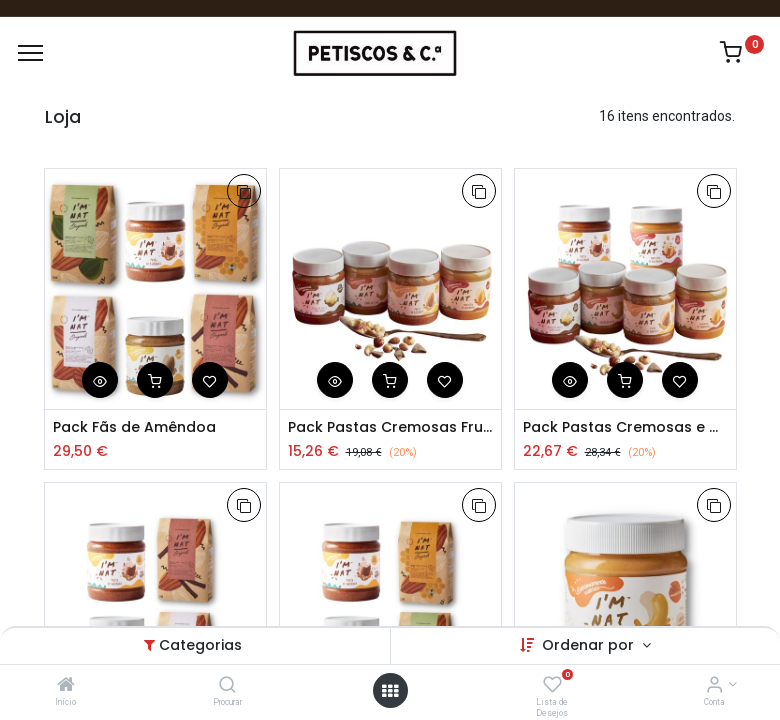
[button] (244, 191)
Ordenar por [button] (590, 645)
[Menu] (30, 53)
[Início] (66, 686)
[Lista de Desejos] (552, 686)
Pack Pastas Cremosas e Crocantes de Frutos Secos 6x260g (625, 427)
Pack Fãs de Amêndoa (134, 427)
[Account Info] (714, 686)
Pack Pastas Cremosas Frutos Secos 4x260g (390, 427)
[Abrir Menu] (390, 691)
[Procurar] (227, 686)
